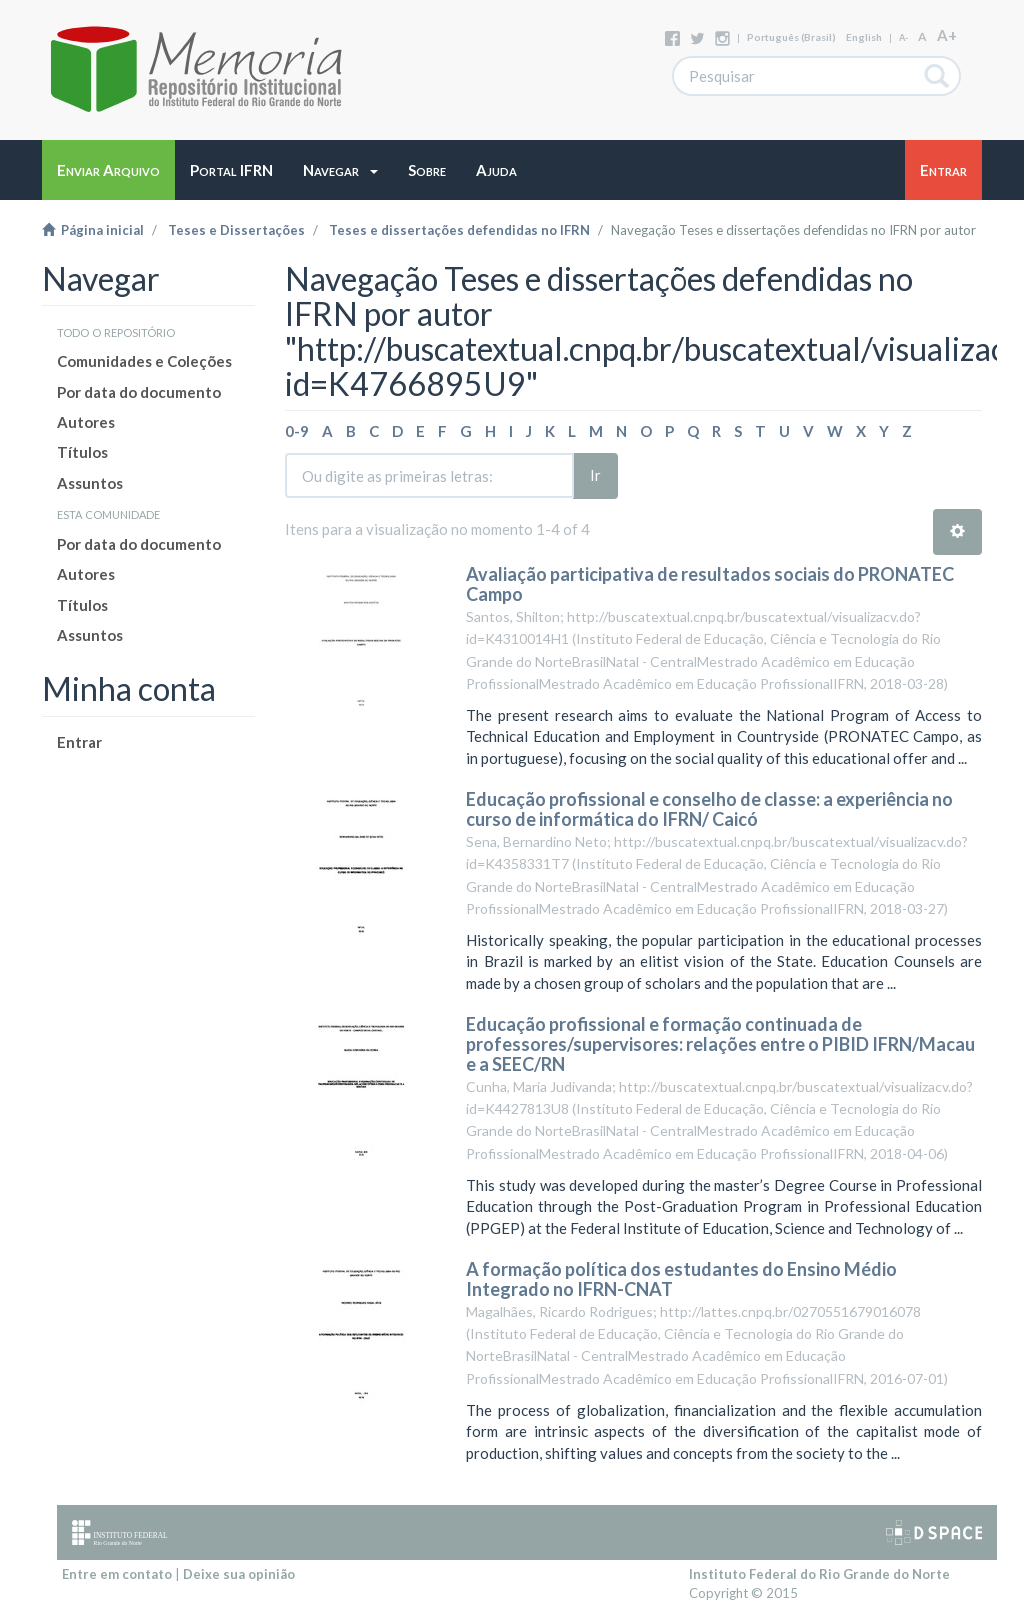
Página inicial (93, 230)
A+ (947, 35)
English (864, 37)
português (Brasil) (791, 37)
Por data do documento (139, 392)
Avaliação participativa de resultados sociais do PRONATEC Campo (710, 584)
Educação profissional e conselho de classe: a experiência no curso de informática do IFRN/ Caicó (709, 809)
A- (903, 37)
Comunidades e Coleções (144, 361)
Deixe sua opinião (239, 1574)
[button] (340, 170)
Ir (595, 475)
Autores (86, 422)
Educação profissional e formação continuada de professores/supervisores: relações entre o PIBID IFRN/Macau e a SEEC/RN (720, 1044)
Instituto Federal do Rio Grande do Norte (819, 1574)
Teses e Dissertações (236, 230)
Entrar (79, 742)
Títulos (82, 452)
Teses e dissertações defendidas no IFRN (459, 230)
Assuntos (90, 483)
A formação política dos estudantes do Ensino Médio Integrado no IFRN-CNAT (681, 1279)
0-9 (297, 431)
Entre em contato (117, 1574)
